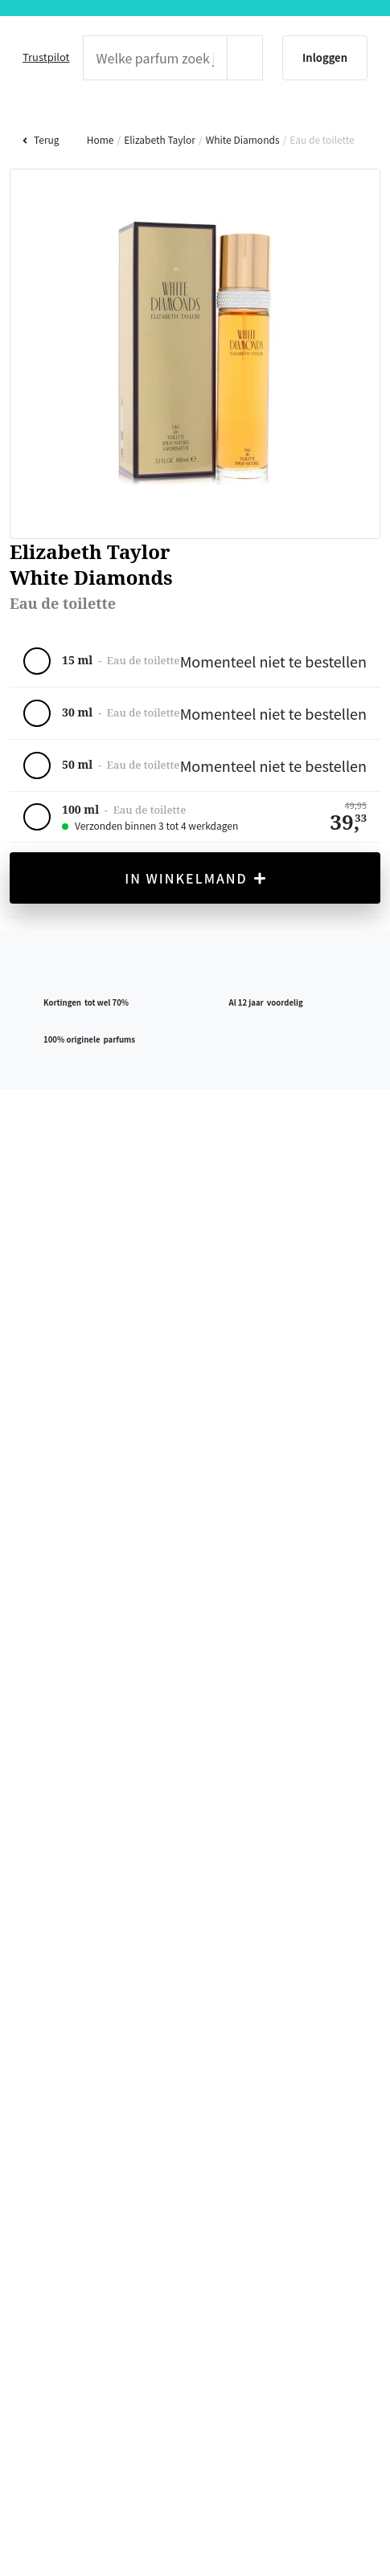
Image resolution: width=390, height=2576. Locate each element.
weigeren (201, 1356)
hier (99, 1318)
